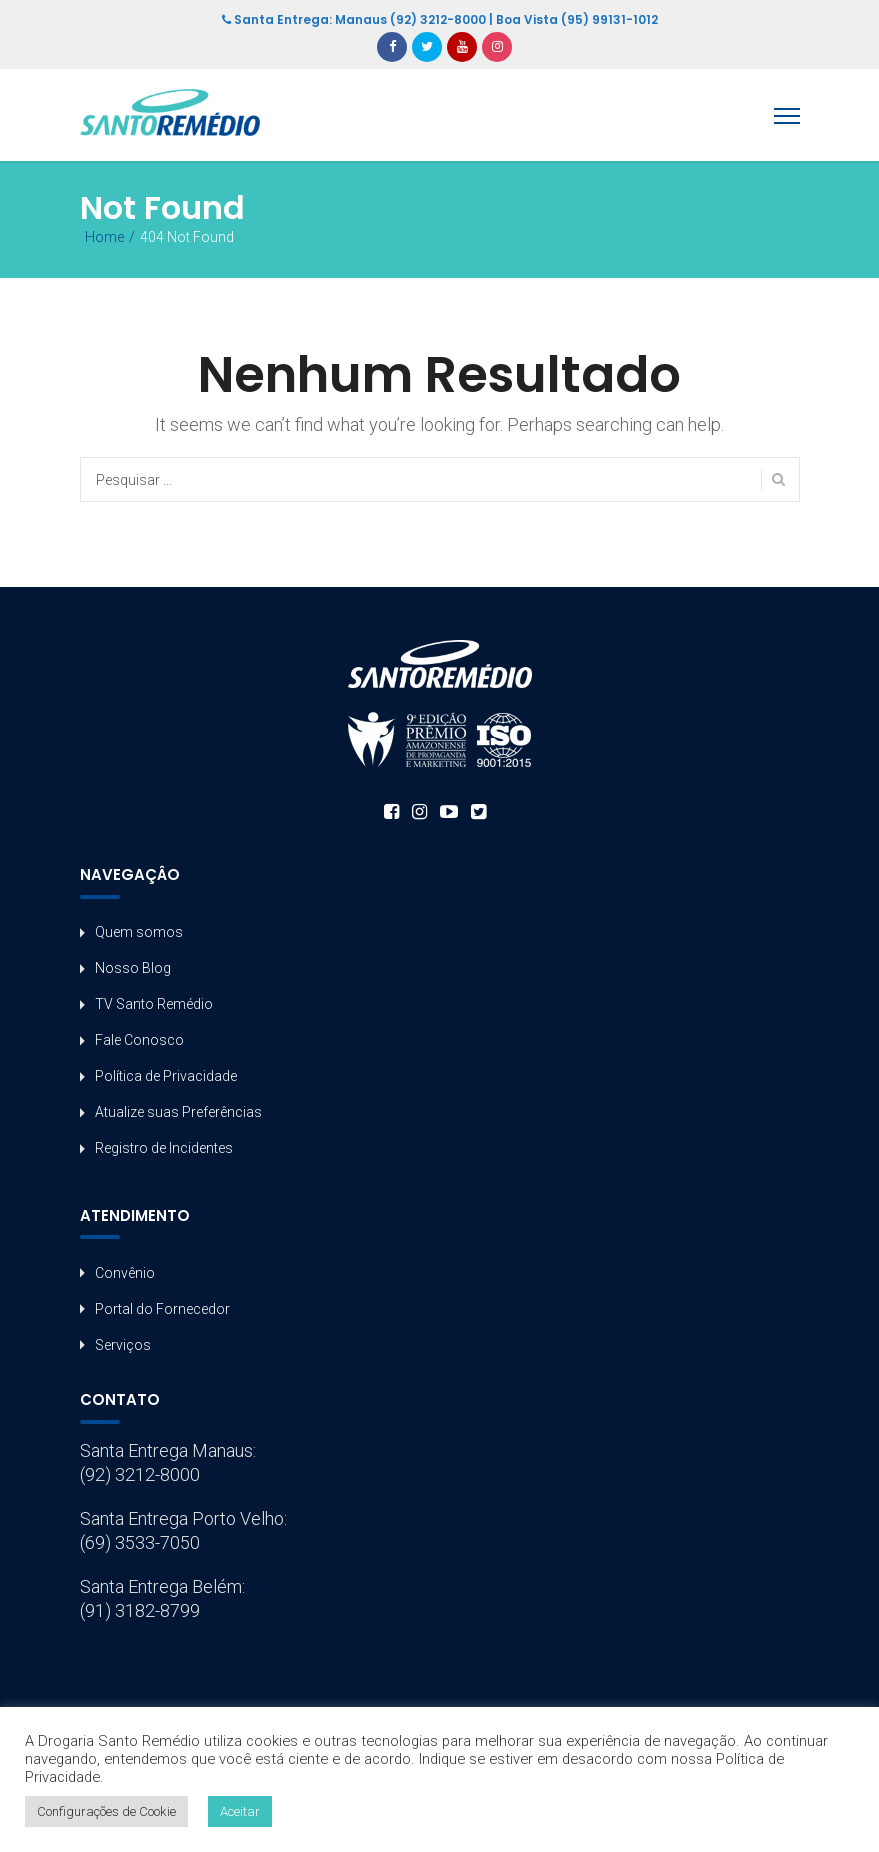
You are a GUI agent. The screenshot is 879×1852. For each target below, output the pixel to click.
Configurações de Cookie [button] (106, 1811)
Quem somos (139, 932)
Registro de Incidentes (164, 1148)
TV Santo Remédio (154, 1004)
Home (104, 237)
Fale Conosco (139, 1040)
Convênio (125, 1273)
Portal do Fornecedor (162, 1309)
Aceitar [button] (240, 1811)
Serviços (123, 1345)
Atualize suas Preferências (178, 1112)
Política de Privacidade (166, 1076)
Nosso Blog (133, 968)
